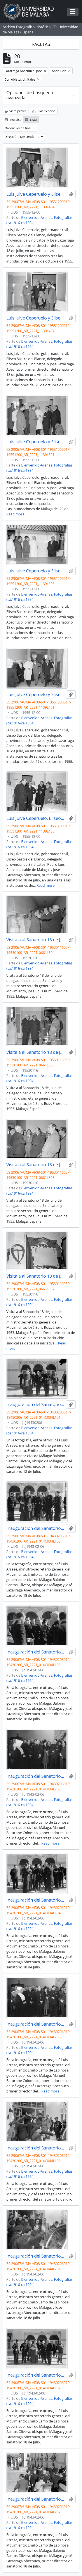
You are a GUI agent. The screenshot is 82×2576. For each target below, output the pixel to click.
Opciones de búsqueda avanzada (29, 95)
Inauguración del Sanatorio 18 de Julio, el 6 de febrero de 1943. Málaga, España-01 (35, 1404)
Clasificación (44, 111)
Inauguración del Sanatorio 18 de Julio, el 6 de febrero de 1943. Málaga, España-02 (35, 2375)
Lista (31, 119)
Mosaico (13, 119)
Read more (15, 514)
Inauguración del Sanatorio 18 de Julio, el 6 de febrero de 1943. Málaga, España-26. (35, 2256)
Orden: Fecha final (18, 128)
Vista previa (15, 111)
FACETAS (41, 44)
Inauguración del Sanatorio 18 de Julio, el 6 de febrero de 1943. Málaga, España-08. (35, 2499)
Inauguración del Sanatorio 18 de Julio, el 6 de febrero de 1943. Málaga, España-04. (35, 1900)
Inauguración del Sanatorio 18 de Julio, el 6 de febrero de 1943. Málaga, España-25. (35, 2148)
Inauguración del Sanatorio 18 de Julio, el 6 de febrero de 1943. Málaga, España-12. (35, 2024)
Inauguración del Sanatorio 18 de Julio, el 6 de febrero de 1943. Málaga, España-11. (35, 1776)
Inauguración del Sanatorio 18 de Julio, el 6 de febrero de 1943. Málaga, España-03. (35, 1528)
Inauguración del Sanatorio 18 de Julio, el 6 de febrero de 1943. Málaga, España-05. (35, 1652)
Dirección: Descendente (22, 137)
